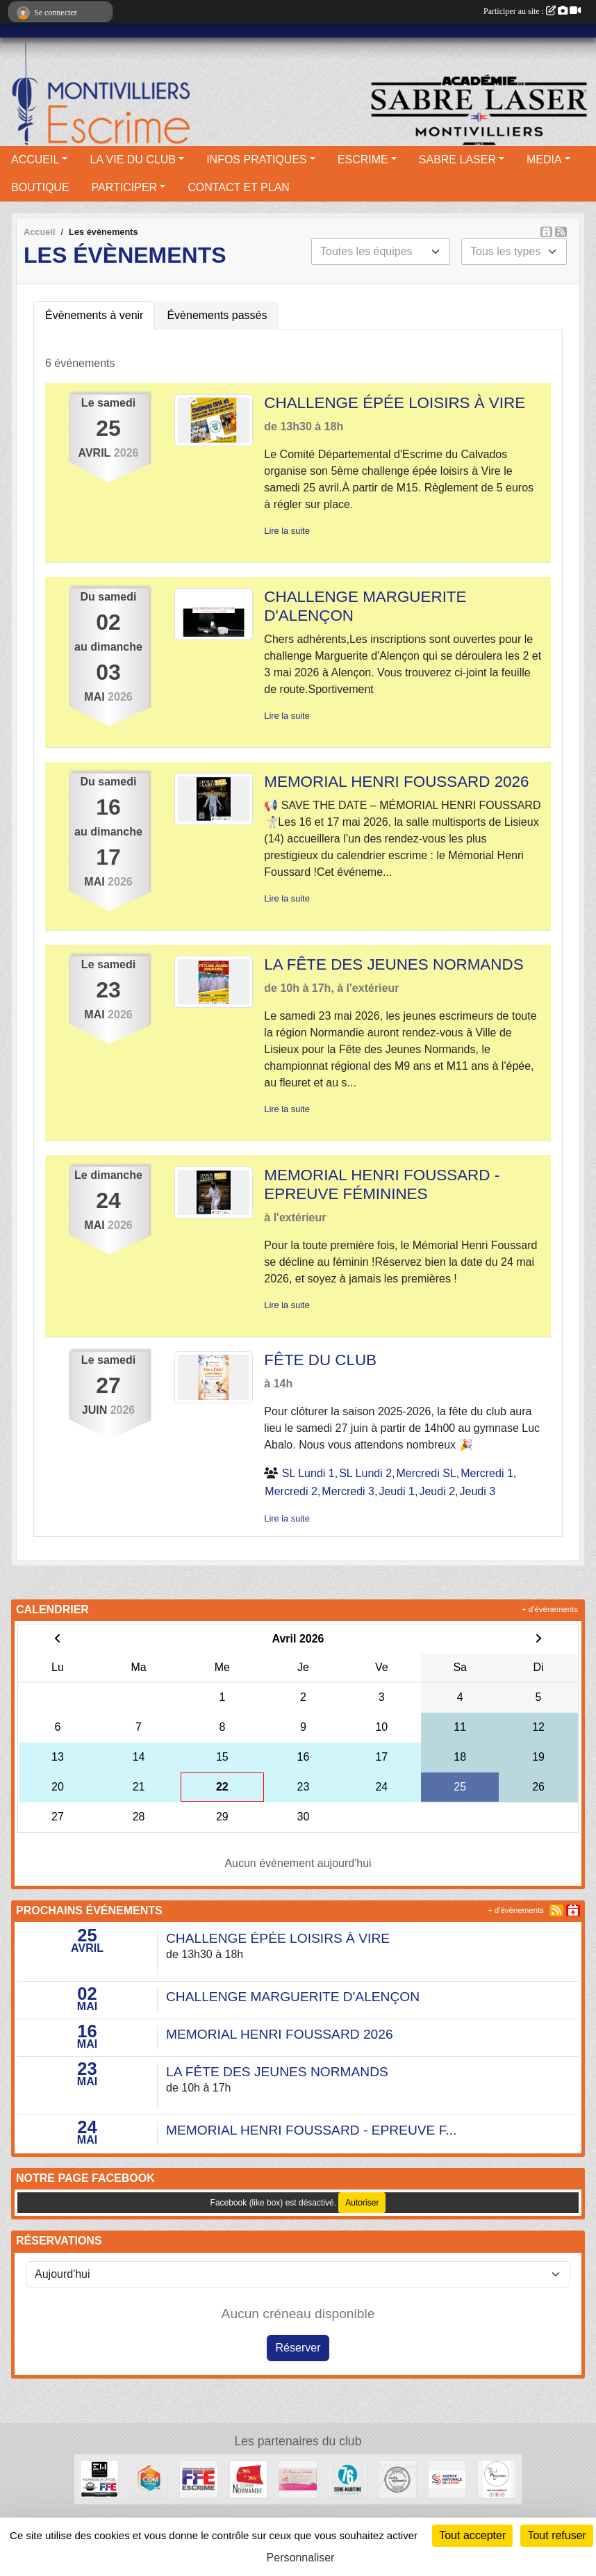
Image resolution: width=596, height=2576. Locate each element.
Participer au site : (532, 11)
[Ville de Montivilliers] (496, 2478)
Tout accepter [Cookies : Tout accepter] (472, 2535)
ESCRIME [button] (363, 159)
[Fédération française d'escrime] (198, 2478)
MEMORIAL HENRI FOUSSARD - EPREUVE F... (311, 2130)
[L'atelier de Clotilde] (298, 2478)
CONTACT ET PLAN (239, 187)
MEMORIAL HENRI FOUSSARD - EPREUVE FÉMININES (381, 1184)
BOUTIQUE (40, 187)
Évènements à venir (94, 315)
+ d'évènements (550, 1609)
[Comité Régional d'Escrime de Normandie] (248, 2478)
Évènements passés (217, 315)
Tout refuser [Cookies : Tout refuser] (556, 2535)
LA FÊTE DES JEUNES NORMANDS (393, 964)
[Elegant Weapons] (99, 2478)
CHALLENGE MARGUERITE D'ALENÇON (293, 1996)
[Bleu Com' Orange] (149, 2478)
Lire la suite (286, 530)
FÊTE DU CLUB (320, 1360)
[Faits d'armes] (397, 2478)
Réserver (298, 2348)
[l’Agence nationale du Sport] (447, 2478)
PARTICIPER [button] (125, 187)
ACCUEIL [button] (35, 159)
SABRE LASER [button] (457, 159)
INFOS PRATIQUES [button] (256, 159)
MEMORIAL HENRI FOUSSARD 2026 (396, 781)
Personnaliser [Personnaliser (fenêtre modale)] (301, 2557)
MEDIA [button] (544, 159)
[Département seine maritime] (348, 2478)
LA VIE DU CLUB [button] (133, 159)
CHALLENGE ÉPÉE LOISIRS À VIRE (394, 402)
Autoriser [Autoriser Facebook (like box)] (362, 2203)
